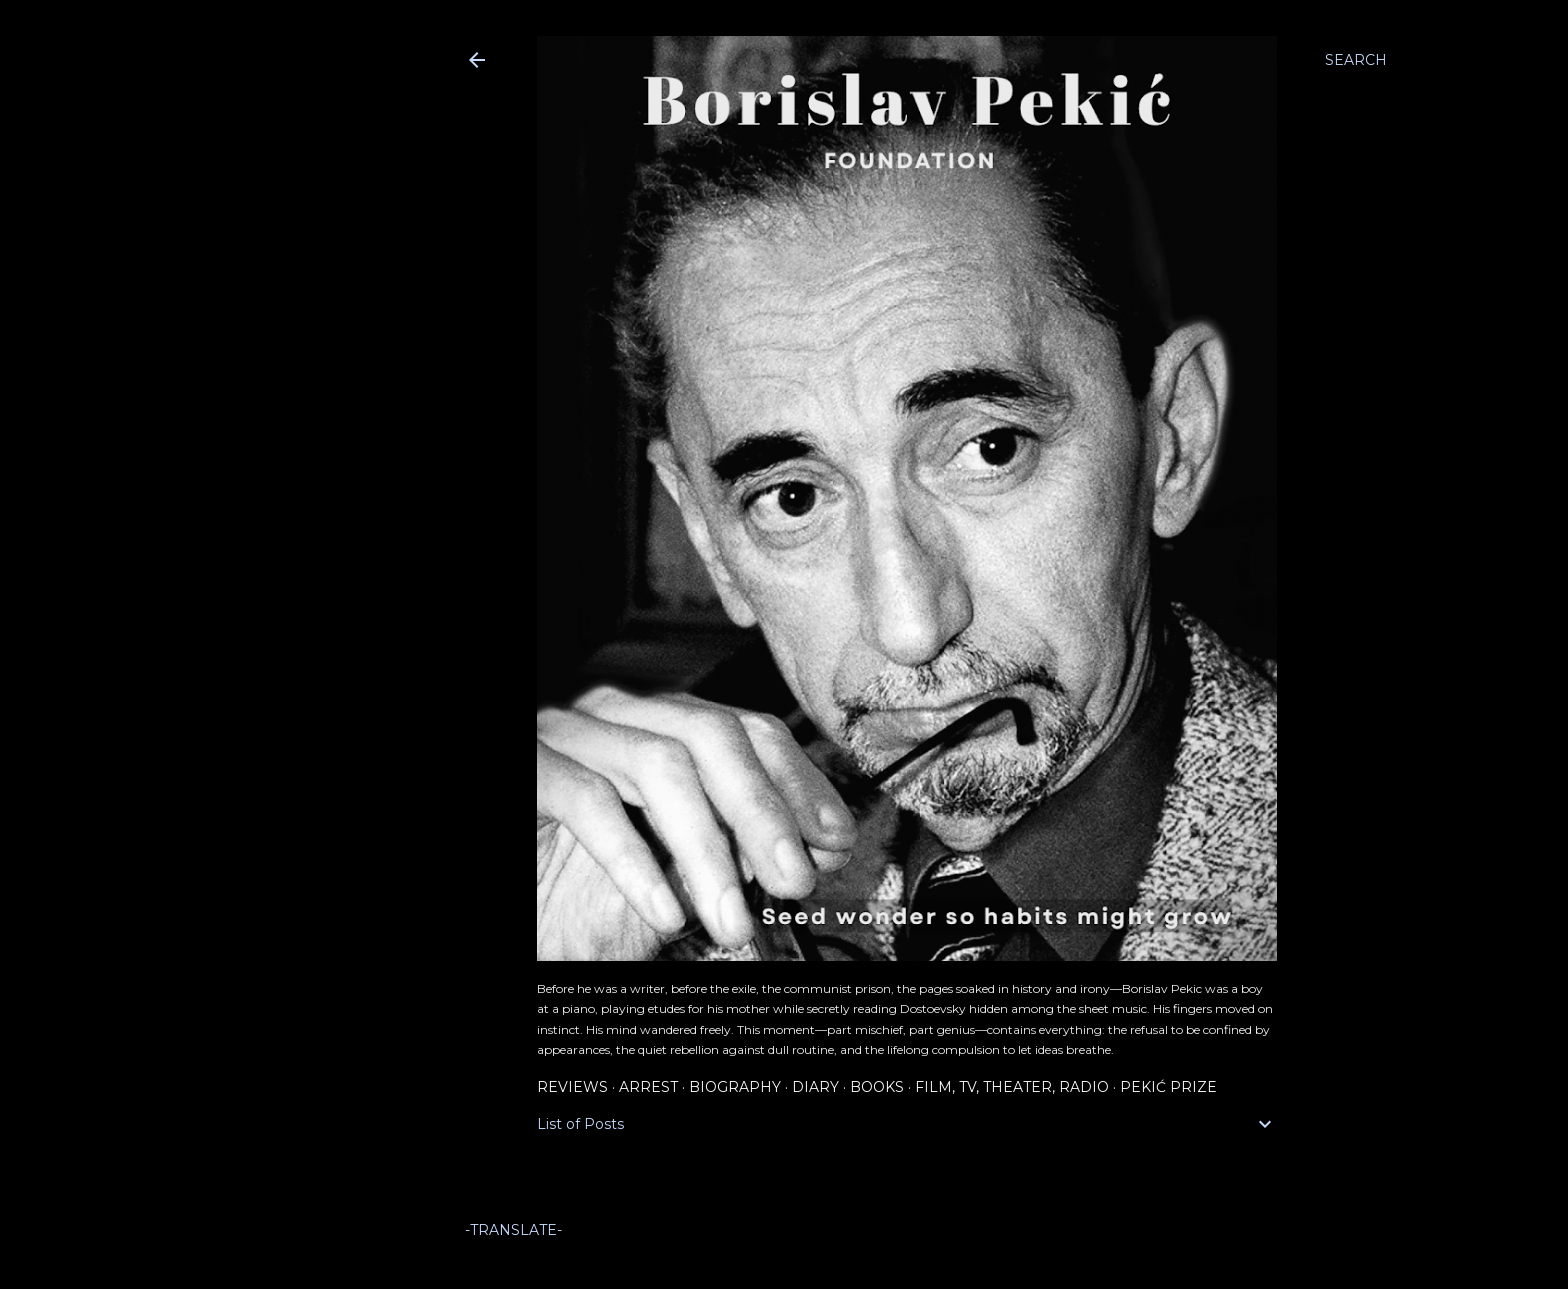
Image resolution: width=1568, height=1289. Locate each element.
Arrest (648, 1087)
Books (877, 1087)
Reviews (572, 1087)
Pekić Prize (1168, 1087)
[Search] (1356, 60)
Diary (815, 1087)
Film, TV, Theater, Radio (1012, 1087)
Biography (735, 1087)
